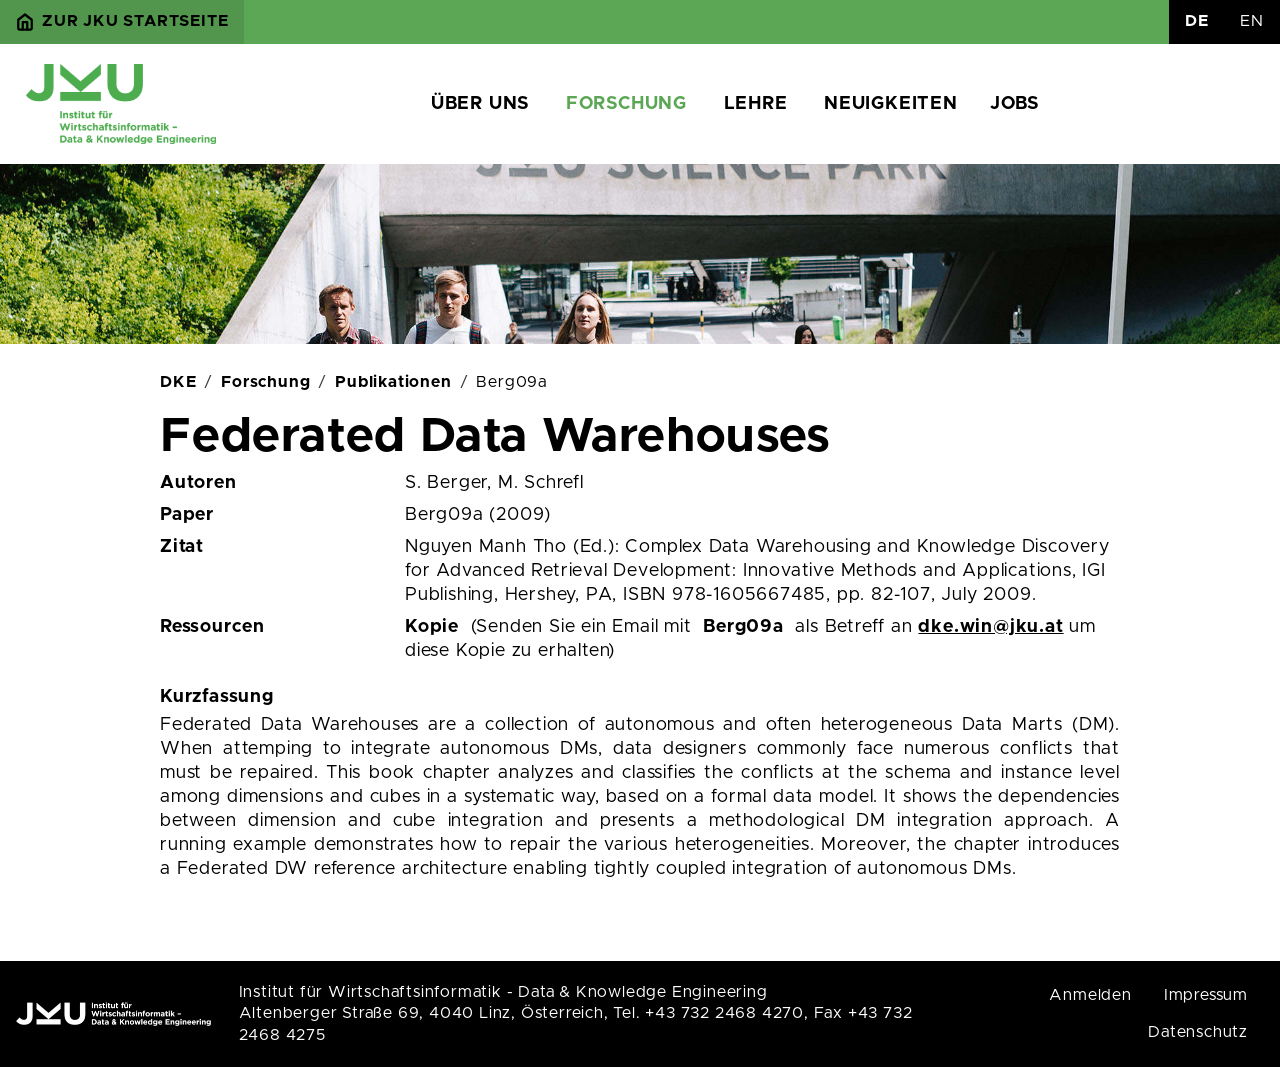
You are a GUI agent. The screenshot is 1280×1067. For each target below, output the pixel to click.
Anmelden (1090, 995)
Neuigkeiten (891, 104)
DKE (178, 382)
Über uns (480, 104)
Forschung (626, 104)
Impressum (1206, 995)
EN (1252, 21)
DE (1197, 21)
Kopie (432, 627)
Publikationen (393, 382)
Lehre (756, 104)
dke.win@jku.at (990, 627)
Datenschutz (1198, 1032)
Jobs (1014, 104)
